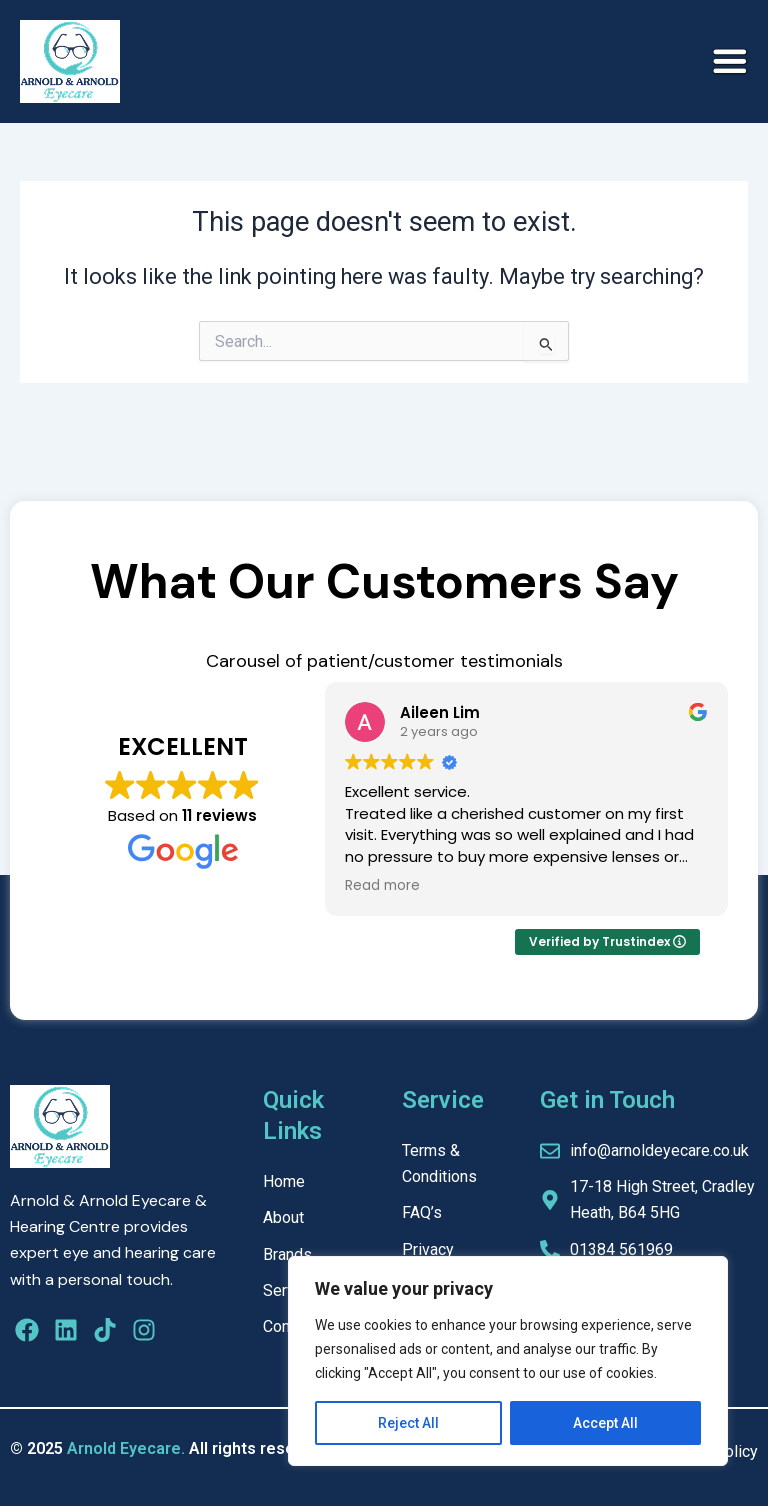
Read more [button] (382, 886)
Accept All (605, 1423)
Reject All (408, 1423)
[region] (508, 1361)
